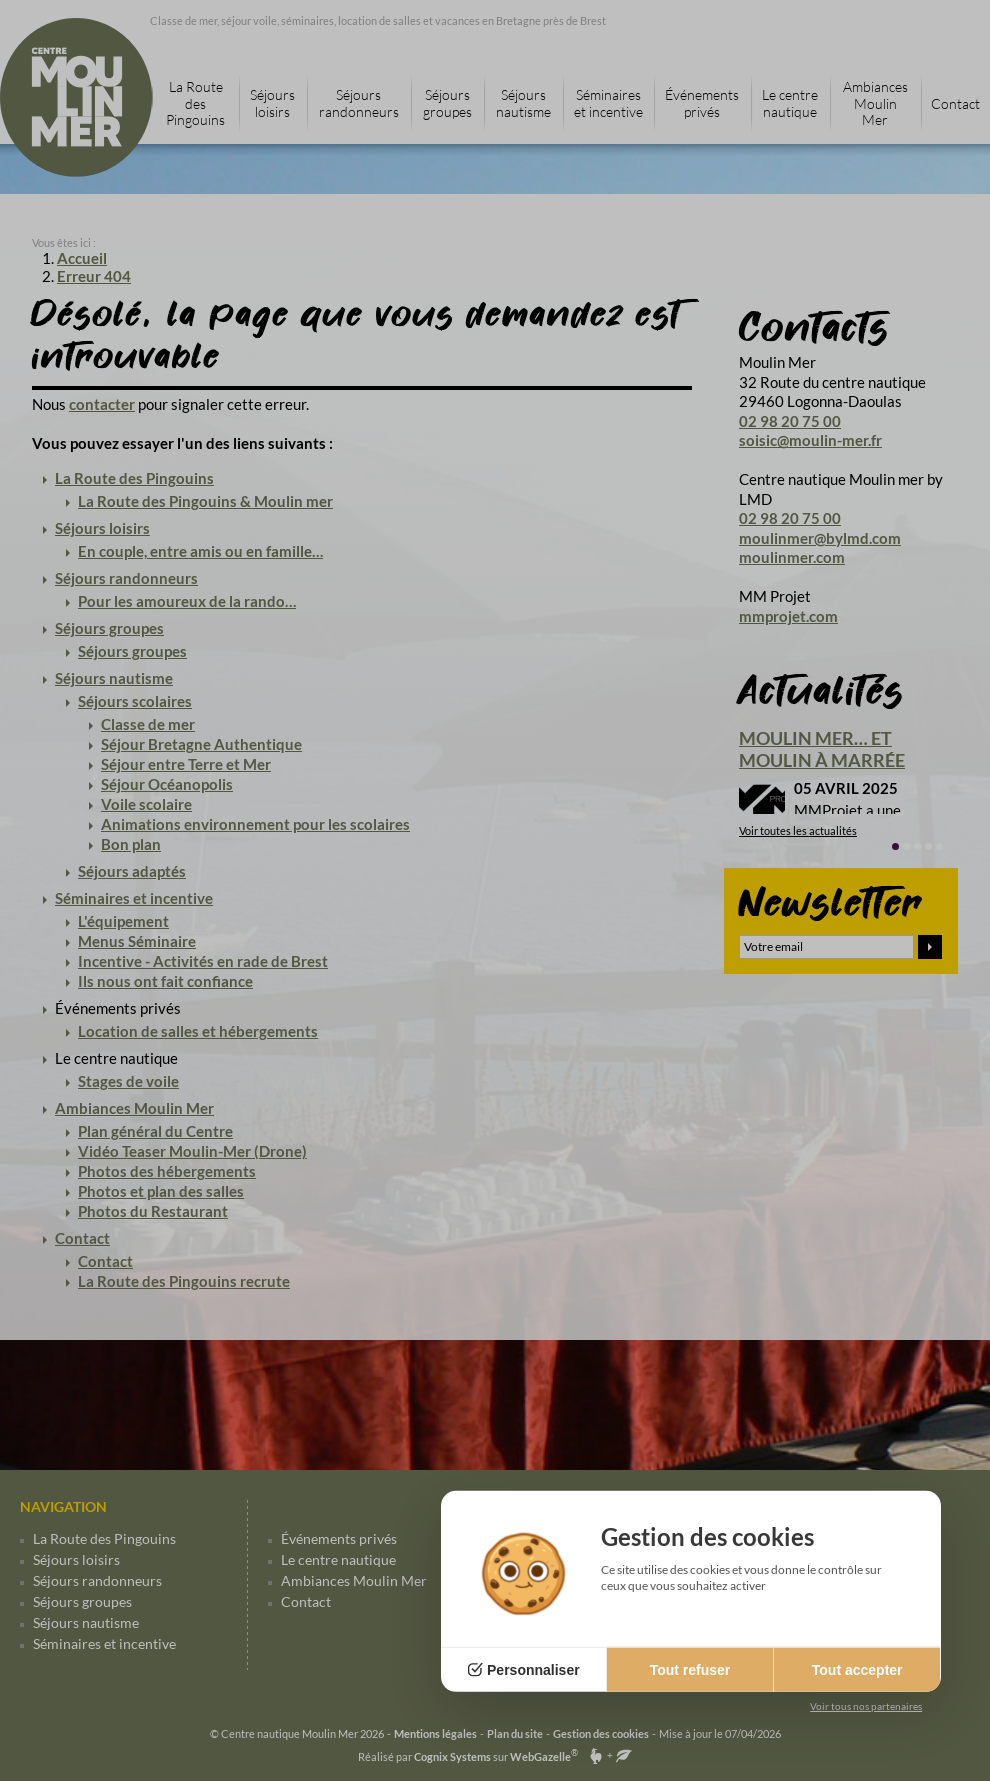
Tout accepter (857, 1670)
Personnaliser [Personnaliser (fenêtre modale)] (533, 1670)
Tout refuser (690, 1670)
